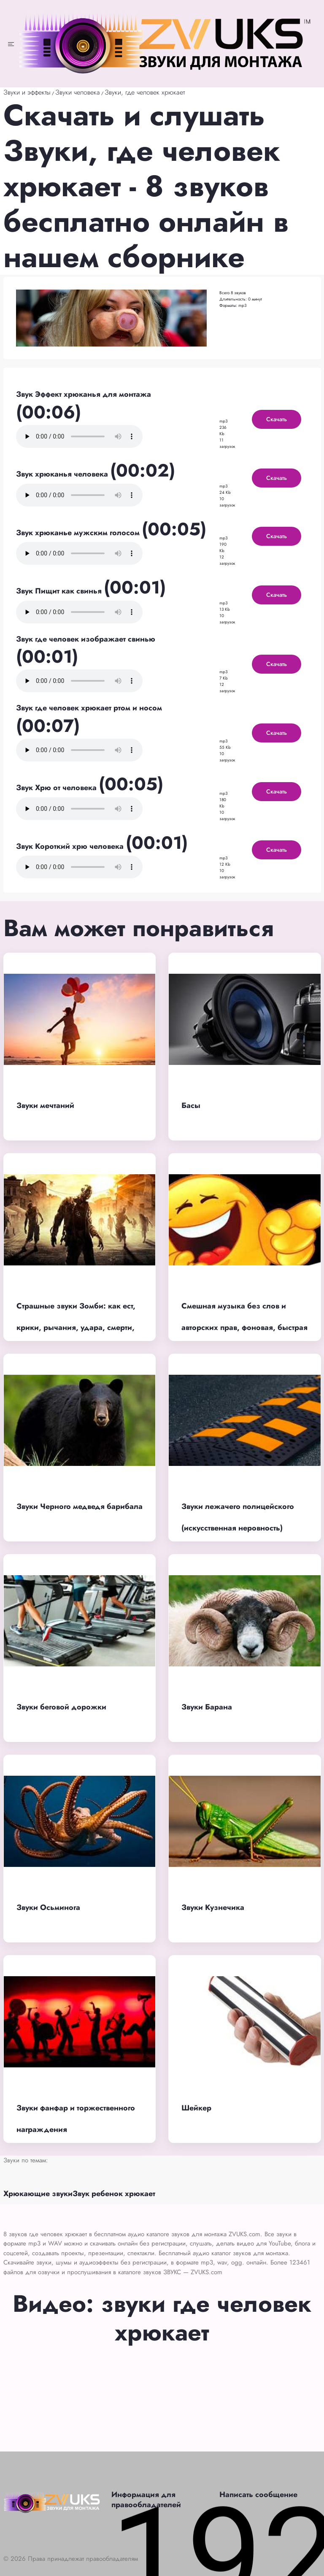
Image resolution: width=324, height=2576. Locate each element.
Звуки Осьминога (48, 1907)
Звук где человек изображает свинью (85, 639)
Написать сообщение (258, 2494)
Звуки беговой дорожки (61, 1706)
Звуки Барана (206, 1706)
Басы (190, 1105)
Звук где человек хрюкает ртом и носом (89, 707)
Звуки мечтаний (45, 1105)
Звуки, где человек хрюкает (145, 92)
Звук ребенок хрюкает (114, 2193)
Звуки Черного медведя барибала (79, 1506)
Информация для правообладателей (146, 2499)
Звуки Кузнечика (212, 1907)
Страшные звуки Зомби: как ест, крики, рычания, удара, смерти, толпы (75, 1327)
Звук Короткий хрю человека (71, 846)
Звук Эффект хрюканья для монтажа (83, 394)
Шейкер (196, 2107)
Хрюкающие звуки (38, 2193)
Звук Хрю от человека (57, 787)
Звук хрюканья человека (63, 474)
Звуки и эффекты (27, 92)
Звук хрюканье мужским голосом (79, 532)
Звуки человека (77, 92)
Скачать (276, 419)
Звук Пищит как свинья (60, 590)
